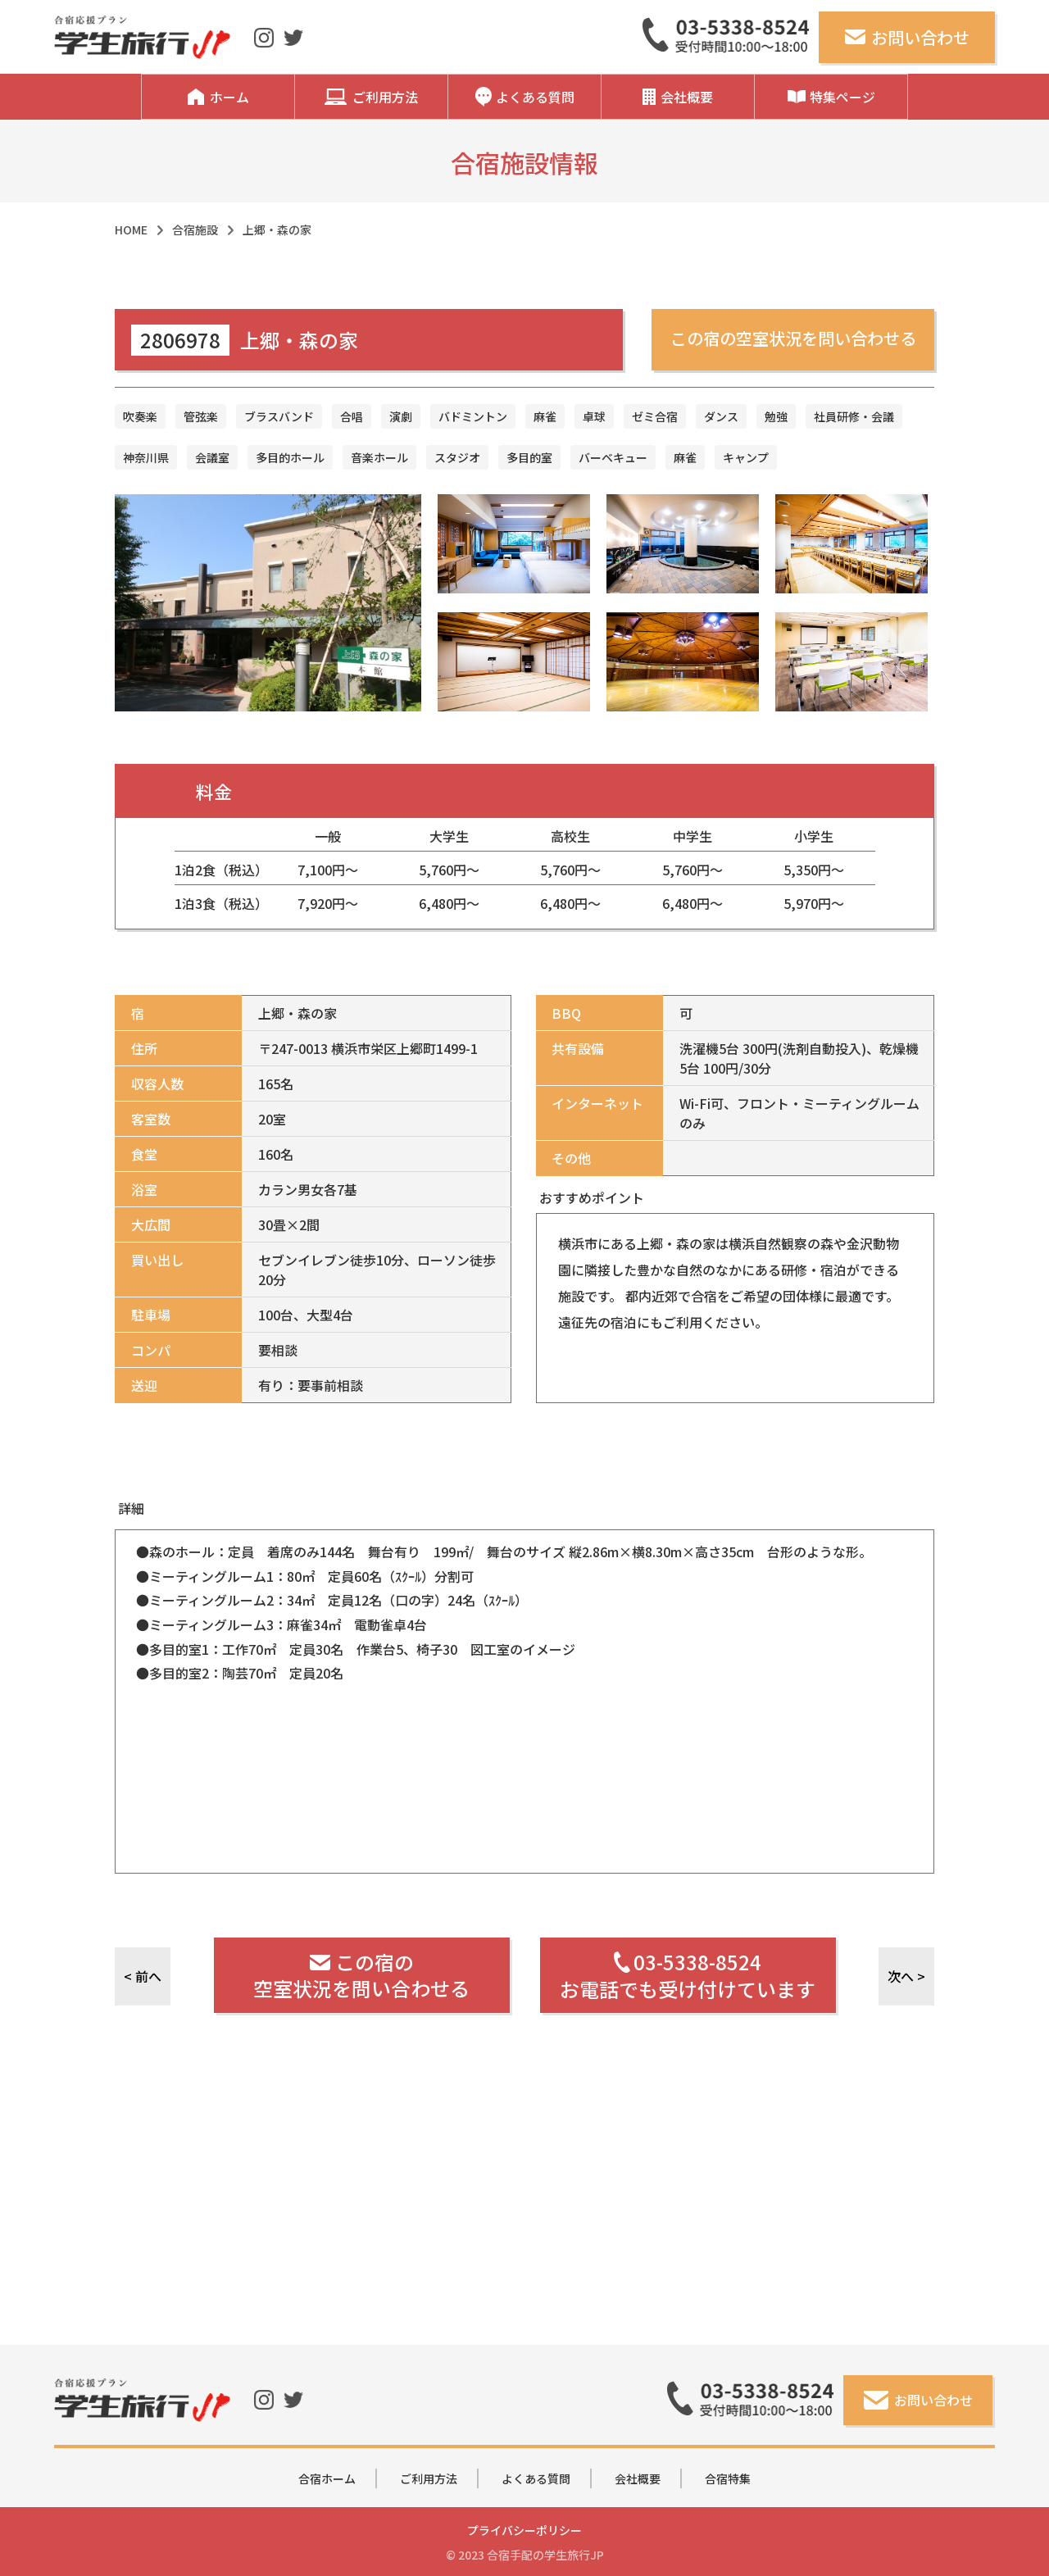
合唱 (351, 416)
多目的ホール (290, 457)
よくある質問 (536, 2478)
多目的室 (529, 457)
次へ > (906, 1976)
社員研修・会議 (854, 416)
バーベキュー (613, 457)
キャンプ (746, 457)
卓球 (594, 416)
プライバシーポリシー (524, 2530)
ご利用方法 (428, 2478)
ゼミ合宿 (655, 416)
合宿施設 (195, 229)
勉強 (776, 416)
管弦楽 (201, 416)
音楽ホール (379, 457)
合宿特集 (728, 2478)
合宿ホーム (327, 2478)
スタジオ (457, 457)
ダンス (721, 416)
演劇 (400, 416)
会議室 (212, 457)
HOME (131, 229)
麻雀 (545, 416)
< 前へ (142, 1976)
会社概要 (638, 2478)
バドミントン (472, 416)
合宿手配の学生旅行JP (545, 2554)
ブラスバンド (279, 416)
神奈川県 (146, 457)
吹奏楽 (140, 416)
